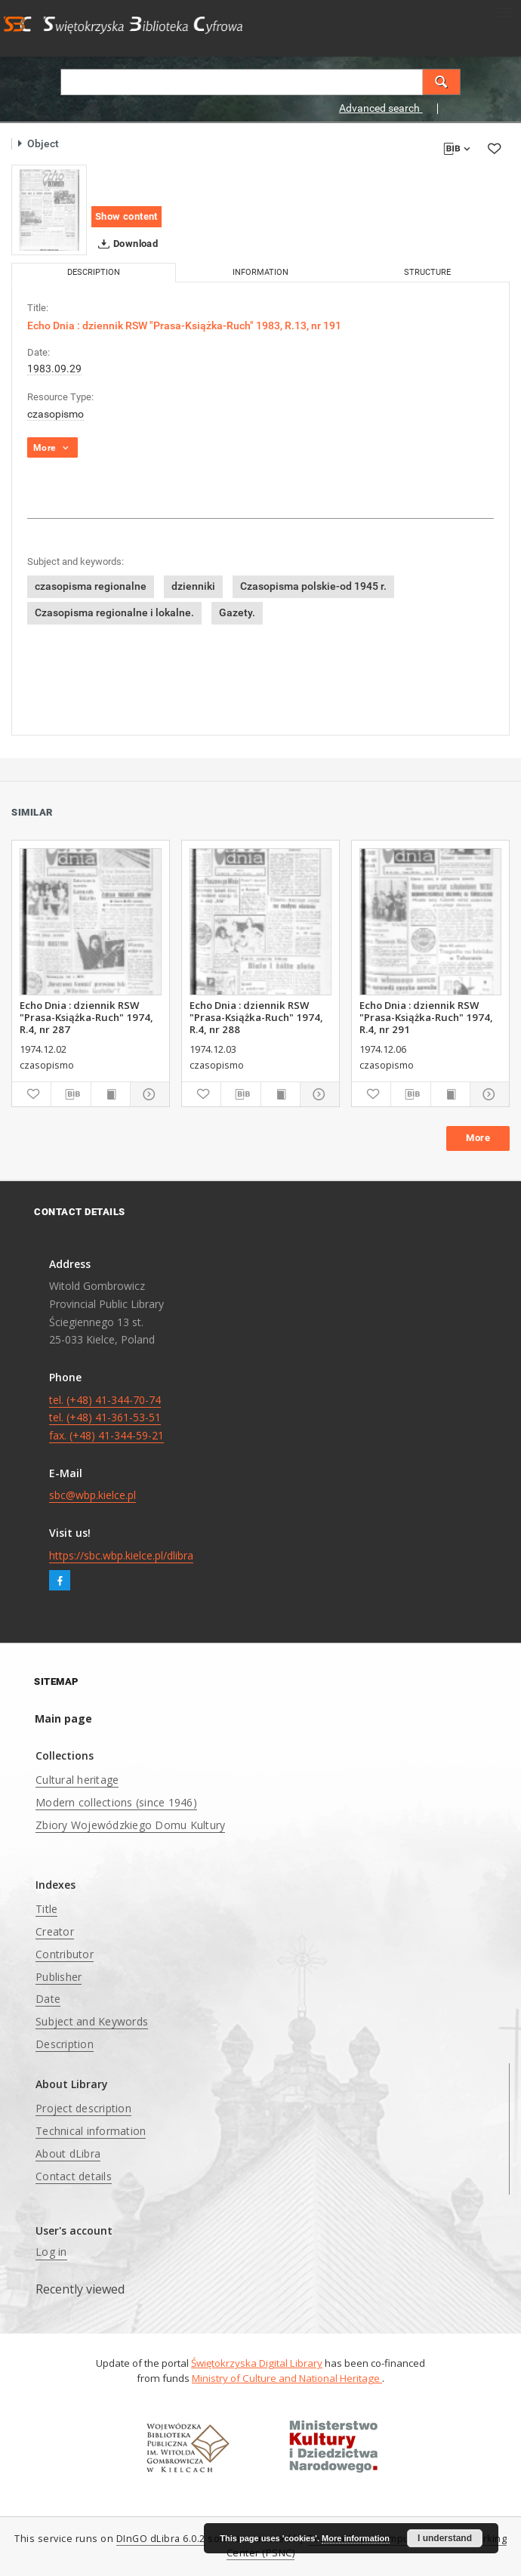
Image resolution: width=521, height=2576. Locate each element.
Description (64, 2044)
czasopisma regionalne (90, 586)
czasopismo (55, 414)
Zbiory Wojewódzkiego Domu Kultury (130, 1825)
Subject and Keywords (91, 2021)
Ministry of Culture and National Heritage (287, 2378)
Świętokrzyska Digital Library (256, 2363)
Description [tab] (93, 272)
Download (125, 243)
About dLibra (67, 2153)
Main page (63, 1718)
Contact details (73, 2176)
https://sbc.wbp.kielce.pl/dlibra (121, 1555)
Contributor (64, 1954)
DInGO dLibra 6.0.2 (160, 2538)
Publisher (58, 1977)
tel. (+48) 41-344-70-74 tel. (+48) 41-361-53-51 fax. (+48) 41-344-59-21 (106, 1418)
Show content (126, 216)
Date (47, 1998)
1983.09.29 (54, 368)
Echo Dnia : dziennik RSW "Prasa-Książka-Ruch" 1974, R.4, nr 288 (256, 1017)
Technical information (90, 2131)
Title (46, 1909)
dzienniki (193, 586)
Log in (51, 2251)
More (478, 1137)
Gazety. (237, 612)
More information (356, 2538)
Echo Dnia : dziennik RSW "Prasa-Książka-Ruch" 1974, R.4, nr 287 (86, 1017)
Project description (83, 2108)
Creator (54, 1931)
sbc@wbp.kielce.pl (92, 1495)
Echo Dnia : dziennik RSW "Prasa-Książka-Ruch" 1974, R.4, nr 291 (426, 1017)
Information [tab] (260, 272)
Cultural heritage (77, 1779)
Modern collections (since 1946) (116, 1802)
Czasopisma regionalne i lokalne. (114, 612)
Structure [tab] (427, 272)
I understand (445, 2538)
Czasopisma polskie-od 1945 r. (313, 586)
